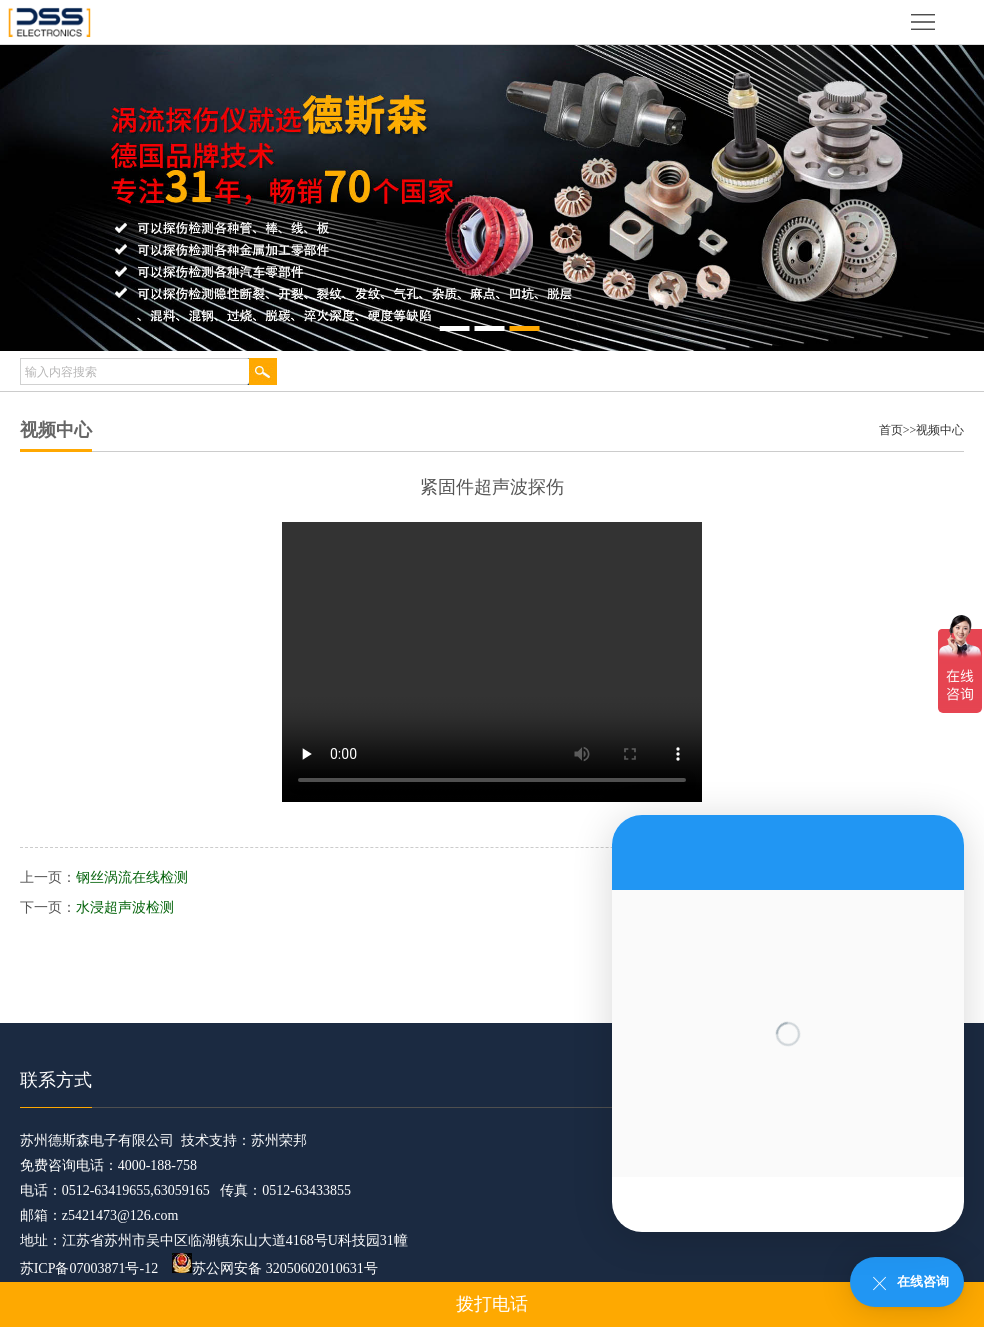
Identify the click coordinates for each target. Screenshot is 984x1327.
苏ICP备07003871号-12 (89, 1268)
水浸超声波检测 (125, 907)
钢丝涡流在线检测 (132, 877)
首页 (891, 430)
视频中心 (940, 430)
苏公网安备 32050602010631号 (275, 1268)
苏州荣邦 (279, 1140)
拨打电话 (492, 1304)
